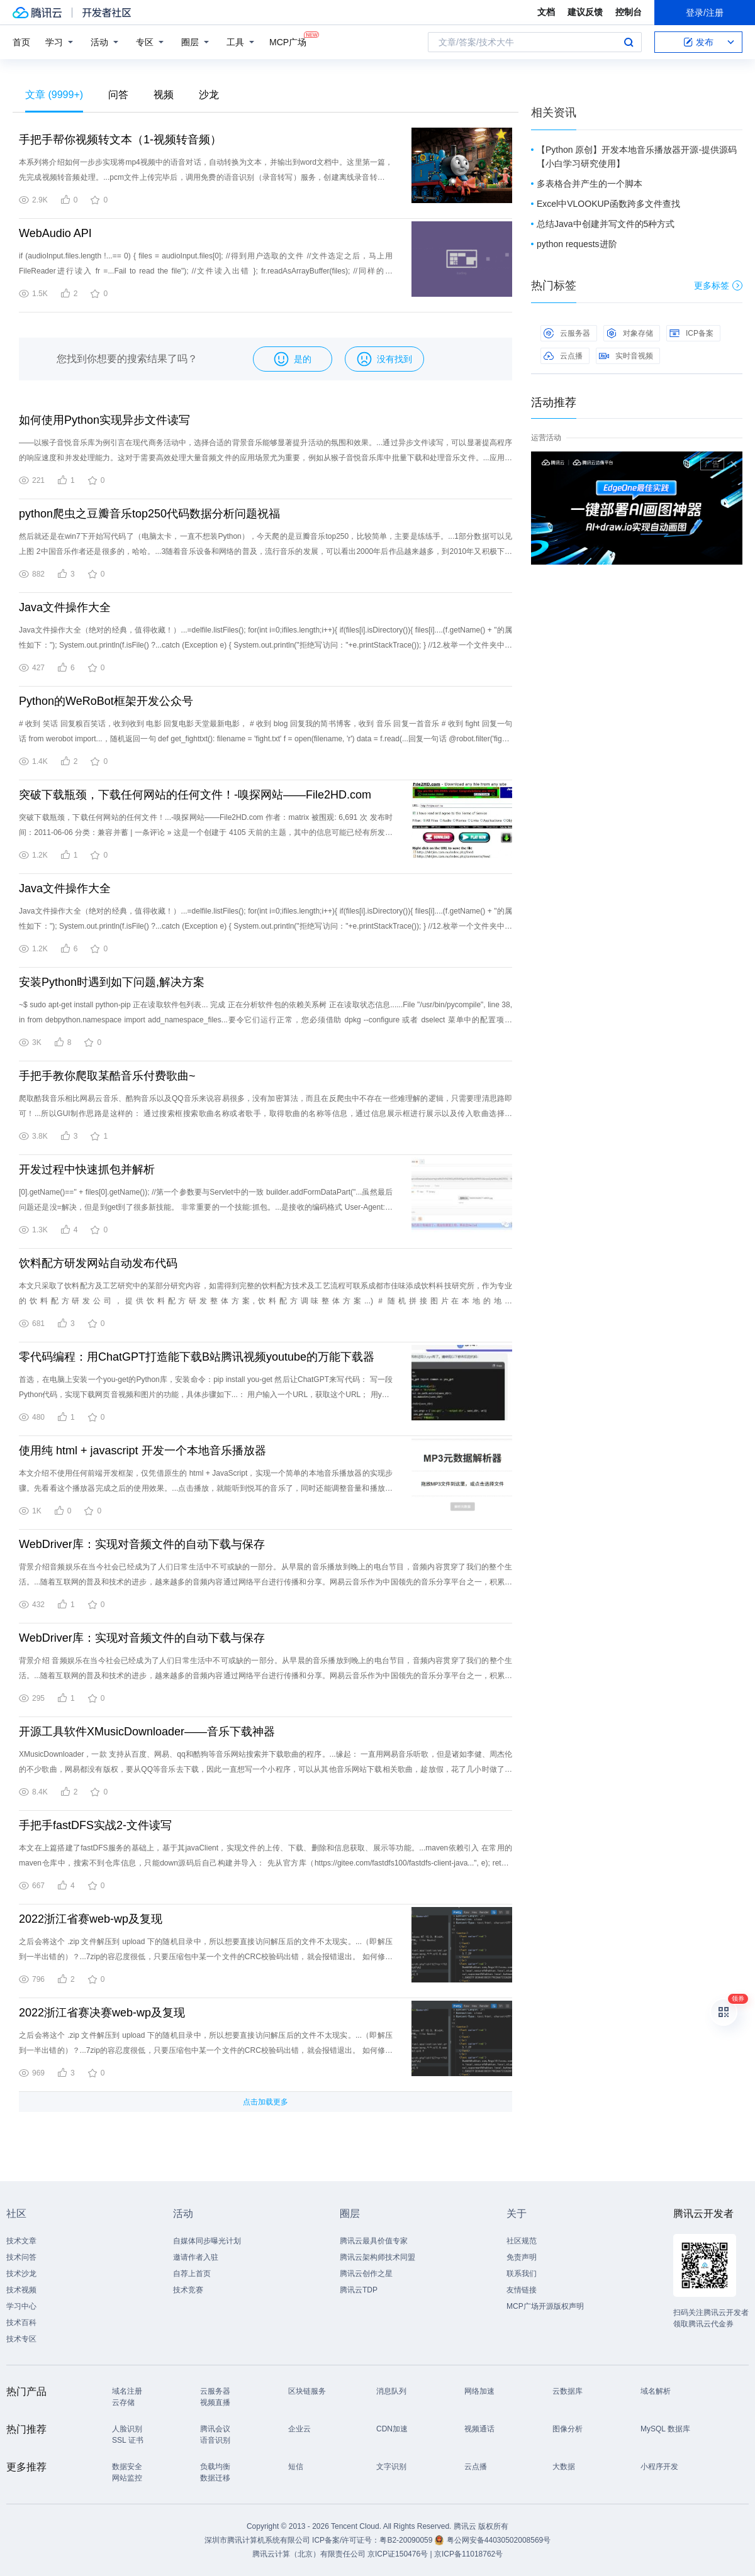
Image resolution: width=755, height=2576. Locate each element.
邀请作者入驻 (195, 2257)
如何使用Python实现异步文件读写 (104, 420)
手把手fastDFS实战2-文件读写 (95, 1825)
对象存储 (630, 333)
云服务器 (567, 333)
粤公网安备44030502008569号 (499, 2540)
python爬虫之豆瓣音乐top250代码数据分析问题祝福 (149, 513)
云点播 (563, 356)
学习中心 (21, 2306)
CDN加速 (392, 2428)
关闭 (733, 464)
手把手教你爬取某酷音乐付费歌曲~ (107, 1076)
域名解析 (655, 2391)
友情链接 (521, 2290)
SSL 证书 (127, 2440)
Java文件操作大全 (65, 607)
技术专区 (21, 2339)
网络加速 (479, 2391)
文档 (546, 12)
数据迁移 (215, 2478)
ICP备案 (691, 333)
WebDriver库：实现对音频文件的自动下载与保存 (142, 1544)
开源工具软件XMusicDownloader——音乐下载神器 (147, 1731)
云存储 (123, 2402)
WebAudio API (55, 233)
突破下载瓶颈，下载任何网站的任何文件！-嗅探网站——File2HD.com (195, 794)
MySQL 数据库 (665, 2428)
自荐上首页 (192, 2273)
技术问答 (21, 2257)
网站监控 (127, 2478)
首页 (21, 42)
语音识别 (215, 2440)
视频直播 (215, 2402)
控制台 (628, 12)
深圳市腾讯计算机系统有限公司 (257, 2540)
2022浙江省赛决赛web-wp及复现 (102, 2012)
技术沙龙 (21, 2273)
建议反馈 (585, 12)
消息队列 (391, 2391)
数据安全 (127, 2466)
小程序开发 (659, 2466)
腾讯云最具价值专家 (374, 2240)
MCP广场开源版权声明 (545, 2306)
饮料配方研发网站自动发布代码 (98, 1263)
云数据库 (567, 2391)
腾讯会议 (215, 2428)
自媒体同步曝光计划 (207, 2240)
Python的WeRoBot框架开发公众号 (106, 701)
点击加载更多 (265, 2102)
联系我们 (521, 2273)
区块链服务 (307, 2391)
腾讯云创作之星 (366, 2273)
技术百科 (21, 2322)
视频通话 (479, 2428)
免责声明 (521, 2257)
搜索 (629, 42)
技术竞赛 (188, 2290)
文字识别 (391, 2466)
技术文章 (21, 2240)
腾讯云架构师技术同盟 (377, 2257)
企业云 (299, 2428)
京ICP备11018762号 (468, 2554)
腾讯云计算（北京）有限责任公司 (309, 2554)
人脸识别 (127, 2428)
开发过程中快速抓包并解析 (87, 1169)
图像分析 (567, 2428)
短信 (295, 2466)
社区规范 (521, 2240)
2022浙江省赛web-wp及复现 (90, 1919)
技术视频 (21, 2290)
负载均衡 (215, 2466)
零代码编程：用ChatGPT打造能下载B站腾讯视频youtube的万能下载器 (196, 1357)
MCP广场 (287, 41)
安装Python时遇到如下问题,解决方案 (111, 982)
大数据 (563, 2466)
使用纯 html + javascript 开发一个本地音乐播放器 (142, 1450)
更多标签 (718, 285)
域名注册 (127, 2391)
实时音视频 (626, 356)
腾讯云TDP (359, 2290)
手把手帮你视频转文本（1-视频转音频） (120, 139)
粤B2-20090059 (406, 2540)
